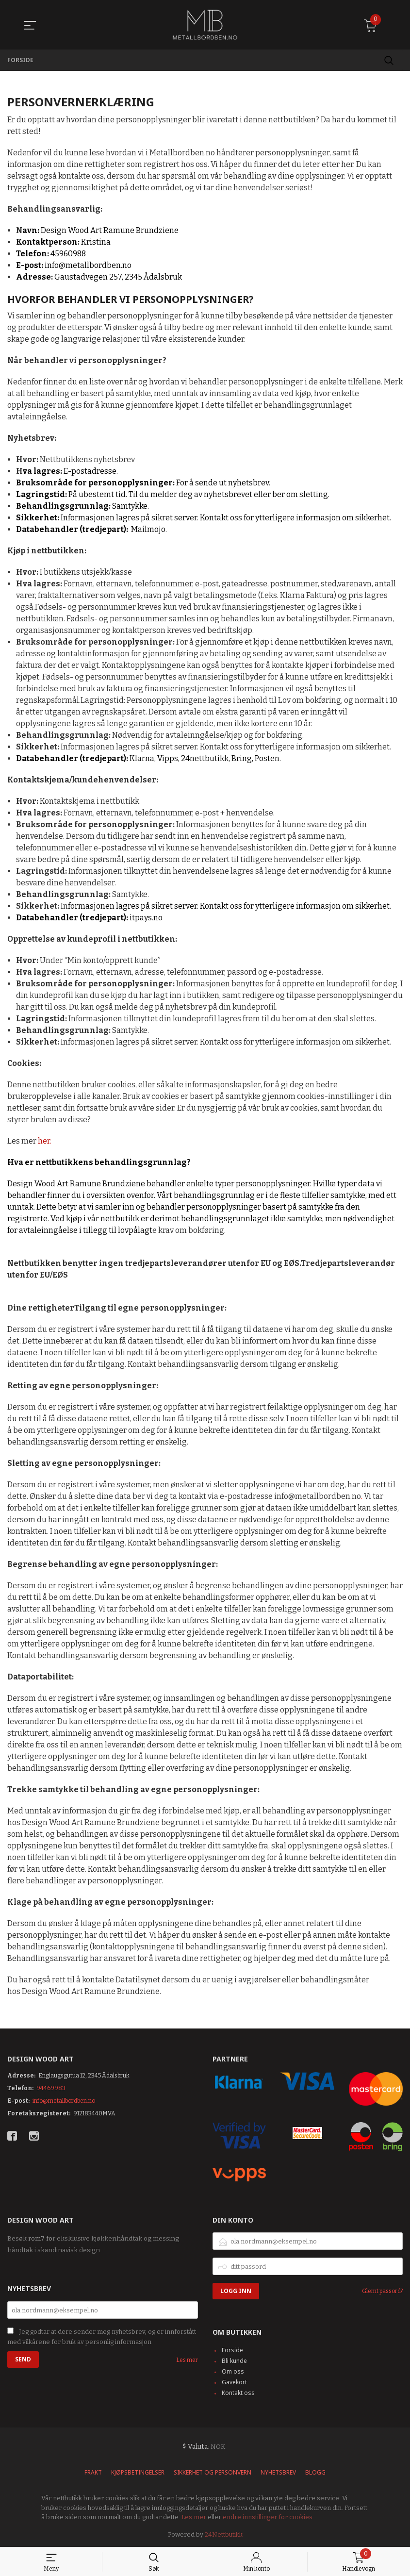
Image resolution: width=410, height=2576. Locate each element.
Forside (232, 2350)
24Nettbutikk (224, 2534)
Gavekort (234, 2382)
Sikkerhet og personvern (212, 2472)
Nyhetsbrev (278, 2472)
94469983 (51, 2088)
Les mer (187, 2360)
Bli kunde (234, 2361)
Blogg (315, 2472)
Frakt (93, 2472)
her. (44, 1141)
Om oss (233, 2371)
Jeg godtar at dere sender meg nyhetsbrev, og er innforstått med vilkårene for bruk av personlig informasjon (101, 2336)
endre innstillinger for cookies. (268, 2517)
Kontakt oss (238, 2393)
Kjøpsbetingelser (137, 2472)
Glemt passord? (382, 2291)
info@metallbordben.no (64, 2100)
